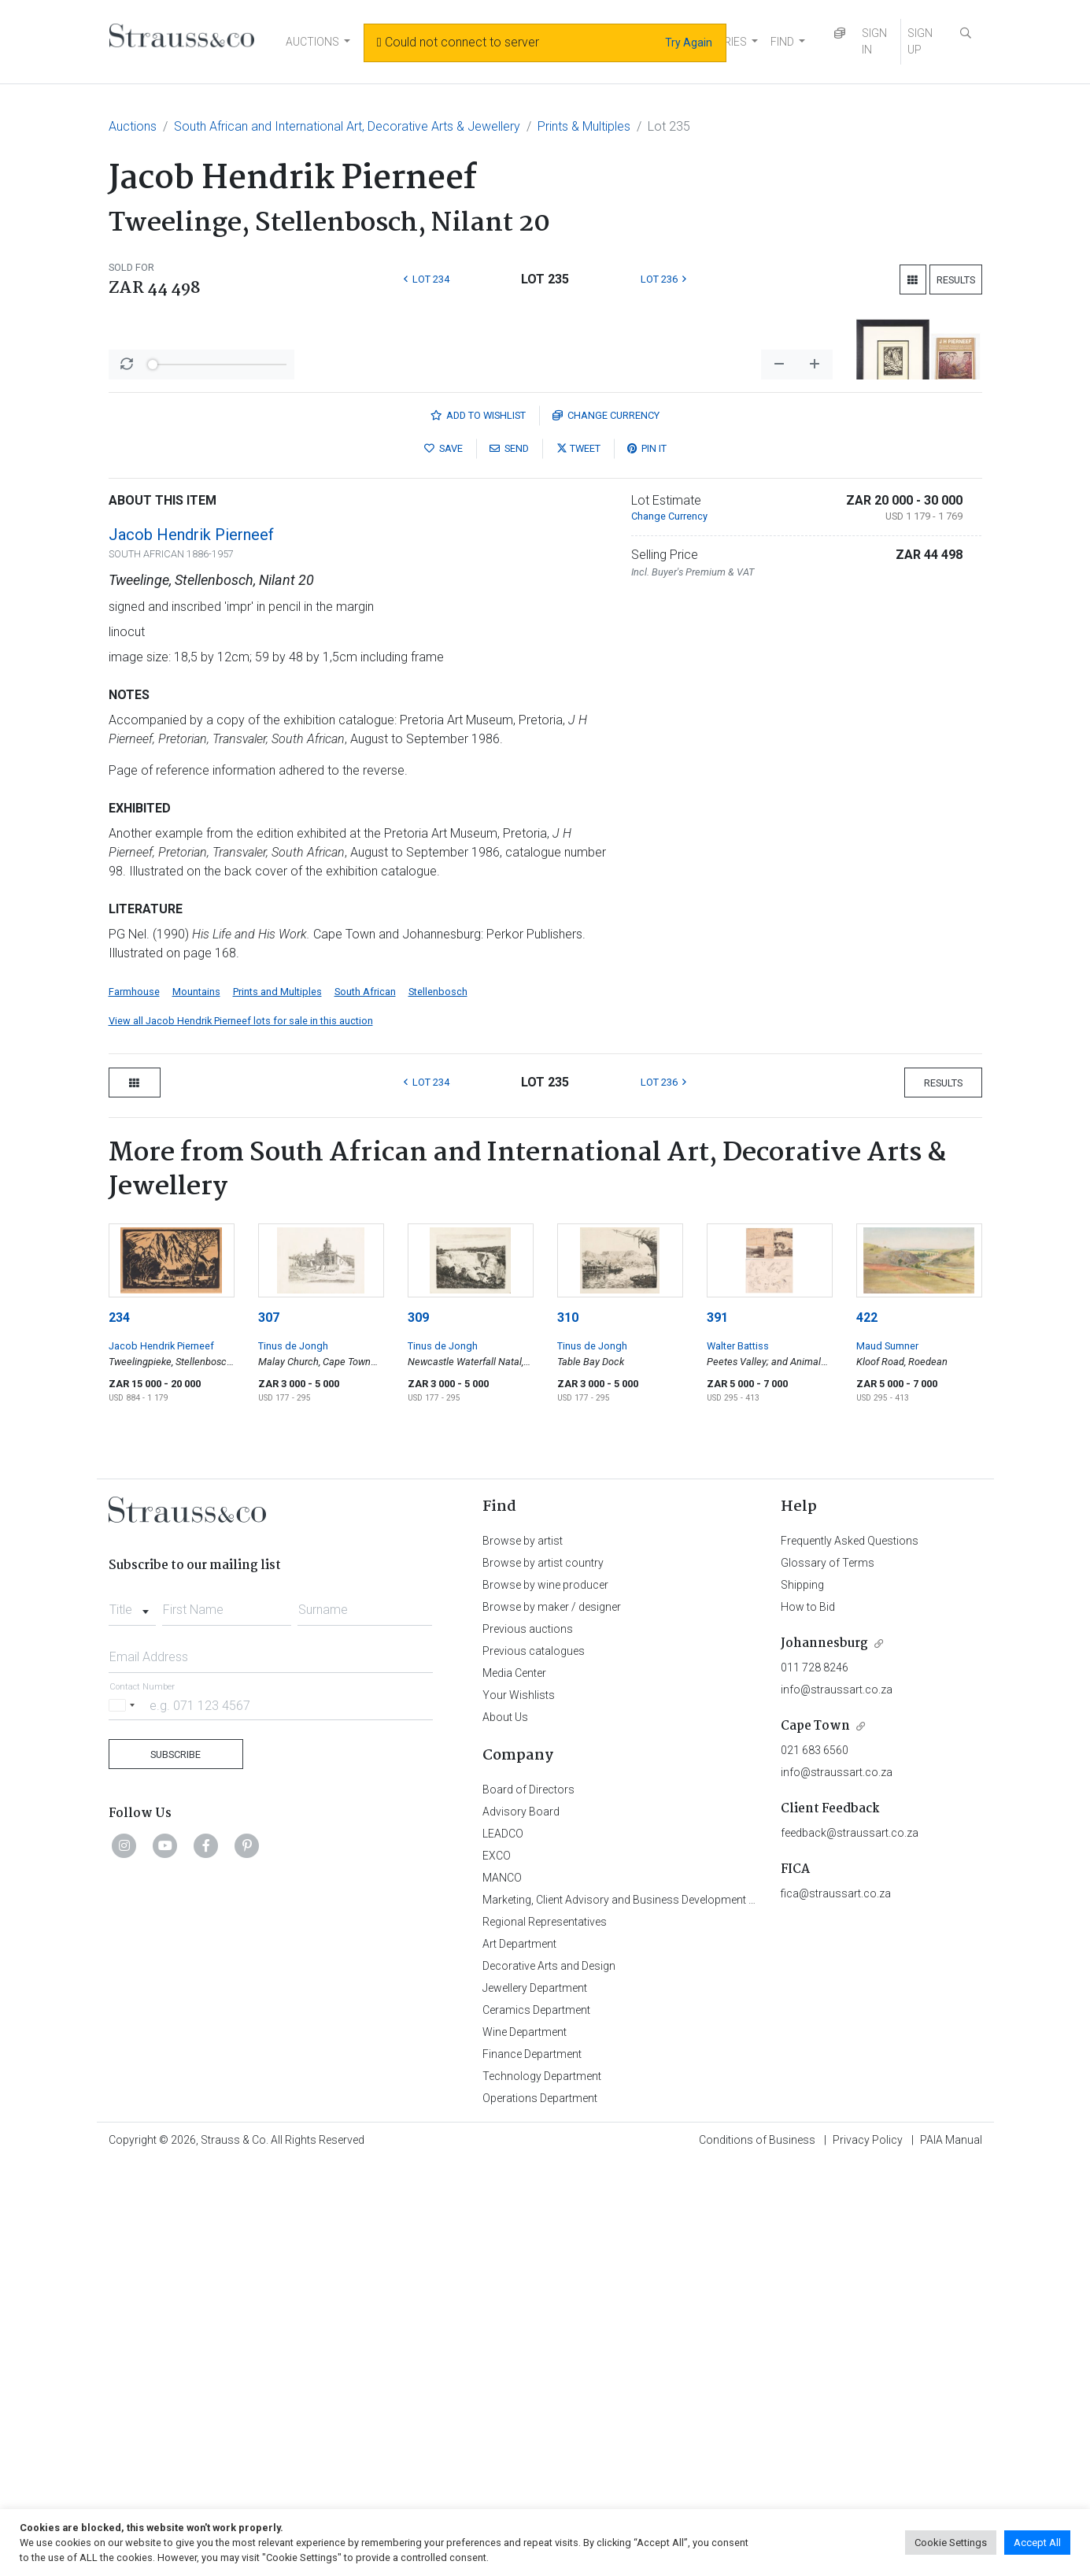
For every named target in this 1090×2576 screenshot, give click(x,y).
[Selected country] (124, 2117)
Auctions (133, 126)
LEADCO (502, 2246)
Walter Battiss (738, 1758)
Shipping (802, 1997)
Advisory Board (521, 2224)
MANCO (502, 2290)
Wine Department (524, 2444)
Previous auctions (527, 2041)
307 (268, 1730)
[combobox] (133, 2017)
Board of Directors (528, 2202)
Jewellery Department (534, 2400)
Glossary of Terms (827, 1975)
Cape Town (815, 2139)
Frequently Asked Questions (849, 1953)
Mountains (196, 1404)
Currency (606, 828)
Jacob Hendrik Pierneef (191, 947)
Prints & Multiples (584, 126)
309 (418, 1730)
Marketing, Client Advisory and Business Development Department (644, 2312)
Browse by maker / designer (551, 2019)
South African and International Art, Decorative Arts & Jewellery (347, 126)
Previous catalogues (533, 2063)
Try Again (688, 42)
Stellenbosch (437, 1404)
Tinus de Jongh (293, 1758)
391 (717, 1730)
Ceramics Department (536, 2422)
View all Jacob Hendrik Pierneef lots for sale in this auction (241, 1433)
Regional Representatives (544, 2334)
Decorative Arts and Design (548, 2378)
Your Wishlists (518, 2107)
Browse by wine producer (545, 1997)
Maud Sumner (887, 1758)
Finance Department (532, 2466)
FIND (782, 41)
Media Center (514, 2085)
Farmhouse (134, 1404)
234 (119, 1730)
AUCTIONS (312, 41)
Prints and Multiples (277, 1404)
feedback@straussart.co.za (849, 2245)
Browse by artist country (543, 1975)
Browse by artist (522, 1953)
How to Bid (808, 2019)
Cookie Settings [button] (950, 2542)
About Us (505, 2129)
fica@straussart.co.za (836, 2306)
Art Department (519, 2356)
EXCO (496, 2268)
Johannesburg (824, 2056)
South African (365, 1404)
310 (567, 1730)
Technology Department (541, 2488)
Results (956, 280)
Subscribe (175, 2167)
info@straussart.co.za (836, 2102)
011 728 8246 (814, 2080)
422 (867, 1730)
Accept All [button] (1037, 2542)
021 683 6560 (814, 2162)
